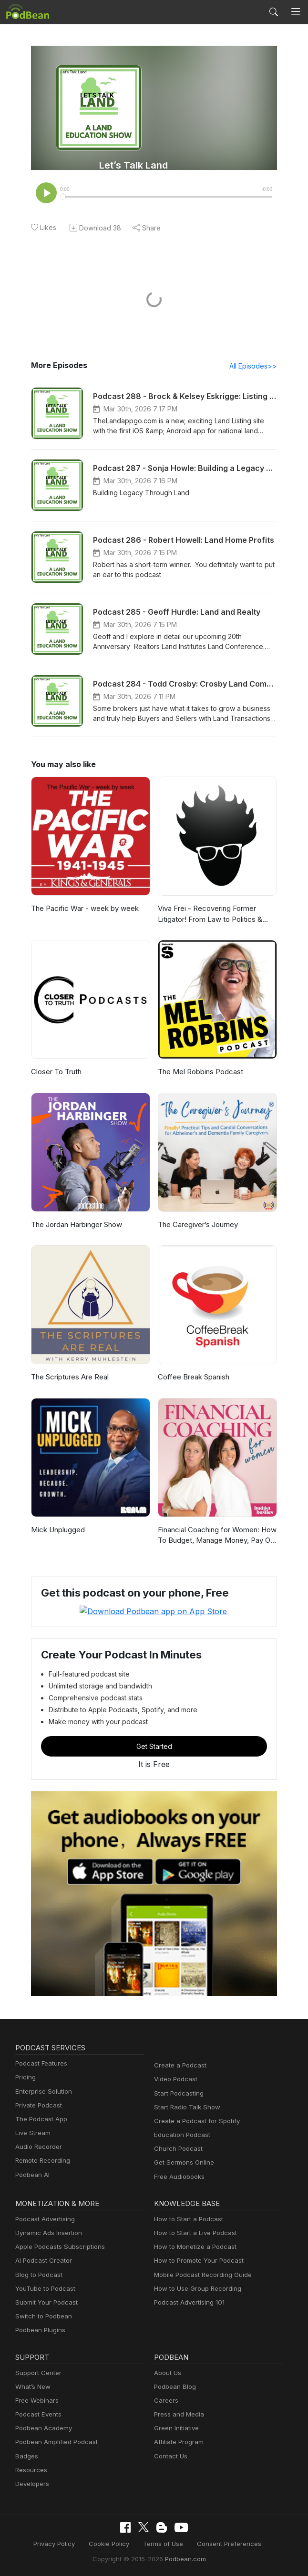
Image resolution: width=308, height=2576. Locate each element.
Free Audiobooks (177, 2176)
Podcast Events (37, 2414)
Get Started (154, 1746)
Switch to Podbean (41, 2316)
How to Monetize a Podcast (192, 2247)
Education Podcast (180, 2134)
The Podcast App (39, 2119)
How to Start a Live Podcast (193, 2233)
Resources (30, 2470)
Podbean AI (31, 2174)
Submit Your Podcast (44, 2302)
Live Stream (32, 2133)
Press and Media (177, 2414)
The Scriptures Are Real (69, 1378)
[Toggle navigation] (296, 12)
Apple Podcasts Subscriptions (56, 2247)
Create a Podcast (178, 2065)
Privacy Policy (60, 2543)
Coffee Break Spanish (192, 1378)
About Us (167, 2372)
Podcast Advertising (43, 2219)
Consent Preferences (224, 2543)
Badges (26, 2456)
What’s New (32, 2386)
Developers (31, 2483)
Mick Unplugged (56, 1531)
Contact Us (169, 2456)
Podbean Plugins (39, 2330)
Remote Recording (41, 2161)
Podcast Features (39, 2063)
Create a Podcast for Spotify (193, 2121)
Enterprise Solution (41, 2091)
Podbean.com (182, 2558)
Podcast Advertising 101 (188, 2302)
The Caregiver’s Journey (197, 1225)
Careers (165, 2400)
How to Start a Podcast (186, 2219)
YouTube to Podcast (43, 2288)
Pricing (24, 2077)
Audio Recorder (37, 2147)
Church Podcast (176, 2149)
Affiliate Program (177, 2442)
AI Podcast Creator (41, 2261)
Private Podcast (37, 2105)
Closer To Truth (55, 1072)
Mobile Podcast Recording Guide (200, 2274)
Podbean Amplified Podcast (53, 2442)
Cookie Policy (113, 2543)
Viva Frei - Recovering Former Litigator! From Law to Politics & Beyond (208, 915)
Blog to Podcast (37, 2274)
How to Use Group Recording (195, 2288)
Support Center (36, 2372)
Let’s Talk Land (133, 165)
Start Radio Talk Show (185, 2107)
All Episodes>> (255, 366)
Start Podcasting (177, 2093)
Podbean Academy (41, 2428)
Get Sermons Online (182, 2163)
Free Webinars (35, 2400)
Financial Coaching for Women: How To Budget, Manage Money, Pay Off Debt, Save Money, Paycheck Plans (216, 1537)
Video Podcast (174, 2079)
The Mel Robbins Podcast (199, 1072)
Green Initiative (175, 2428)
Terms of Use (163, 2543)
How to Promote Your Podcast (196, 2261)
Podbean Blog (174, 2386)
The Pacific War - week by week (82, 909)
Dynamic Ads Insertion (46, 2233)
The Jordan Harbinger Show (76, 1225)
